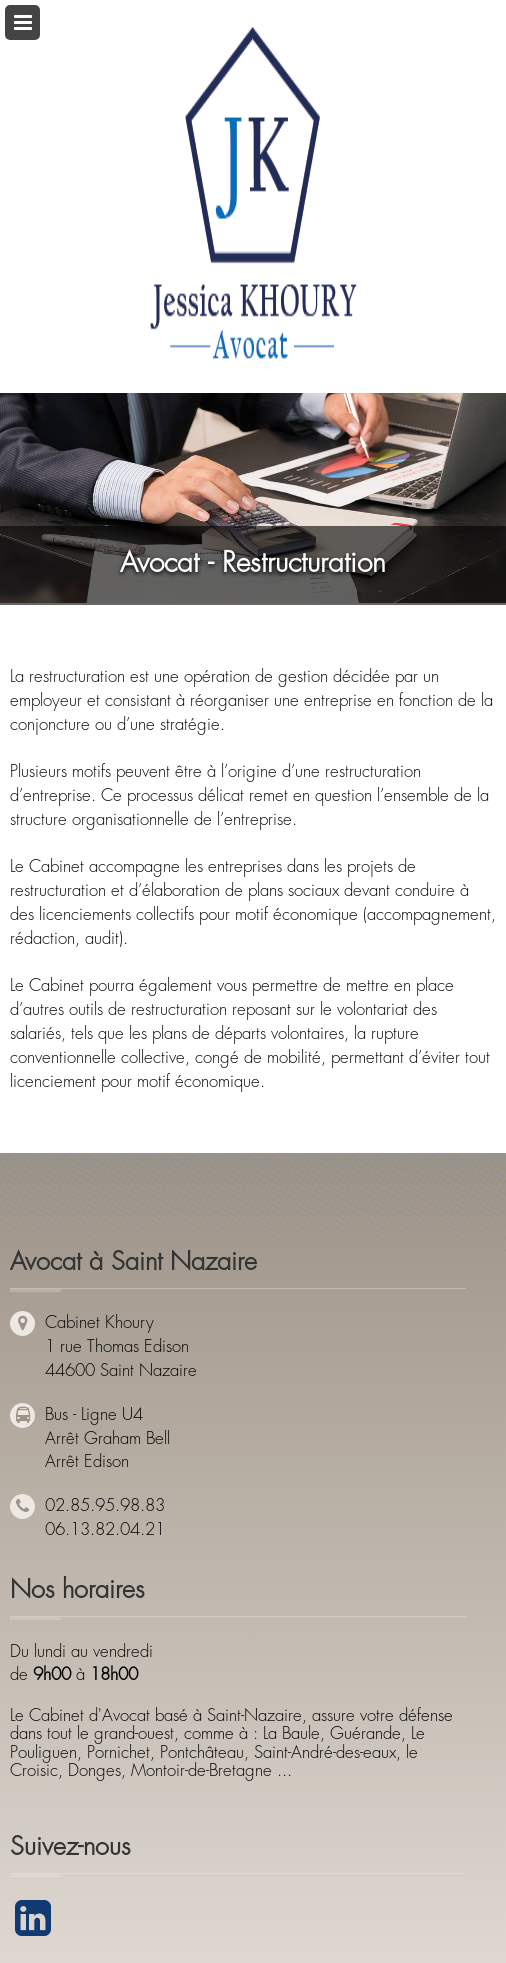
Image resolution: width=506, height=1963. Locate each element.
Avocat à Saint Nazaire (133, 1261)
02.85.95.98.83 (105, 1505)
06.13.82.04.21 (105, 1529)
